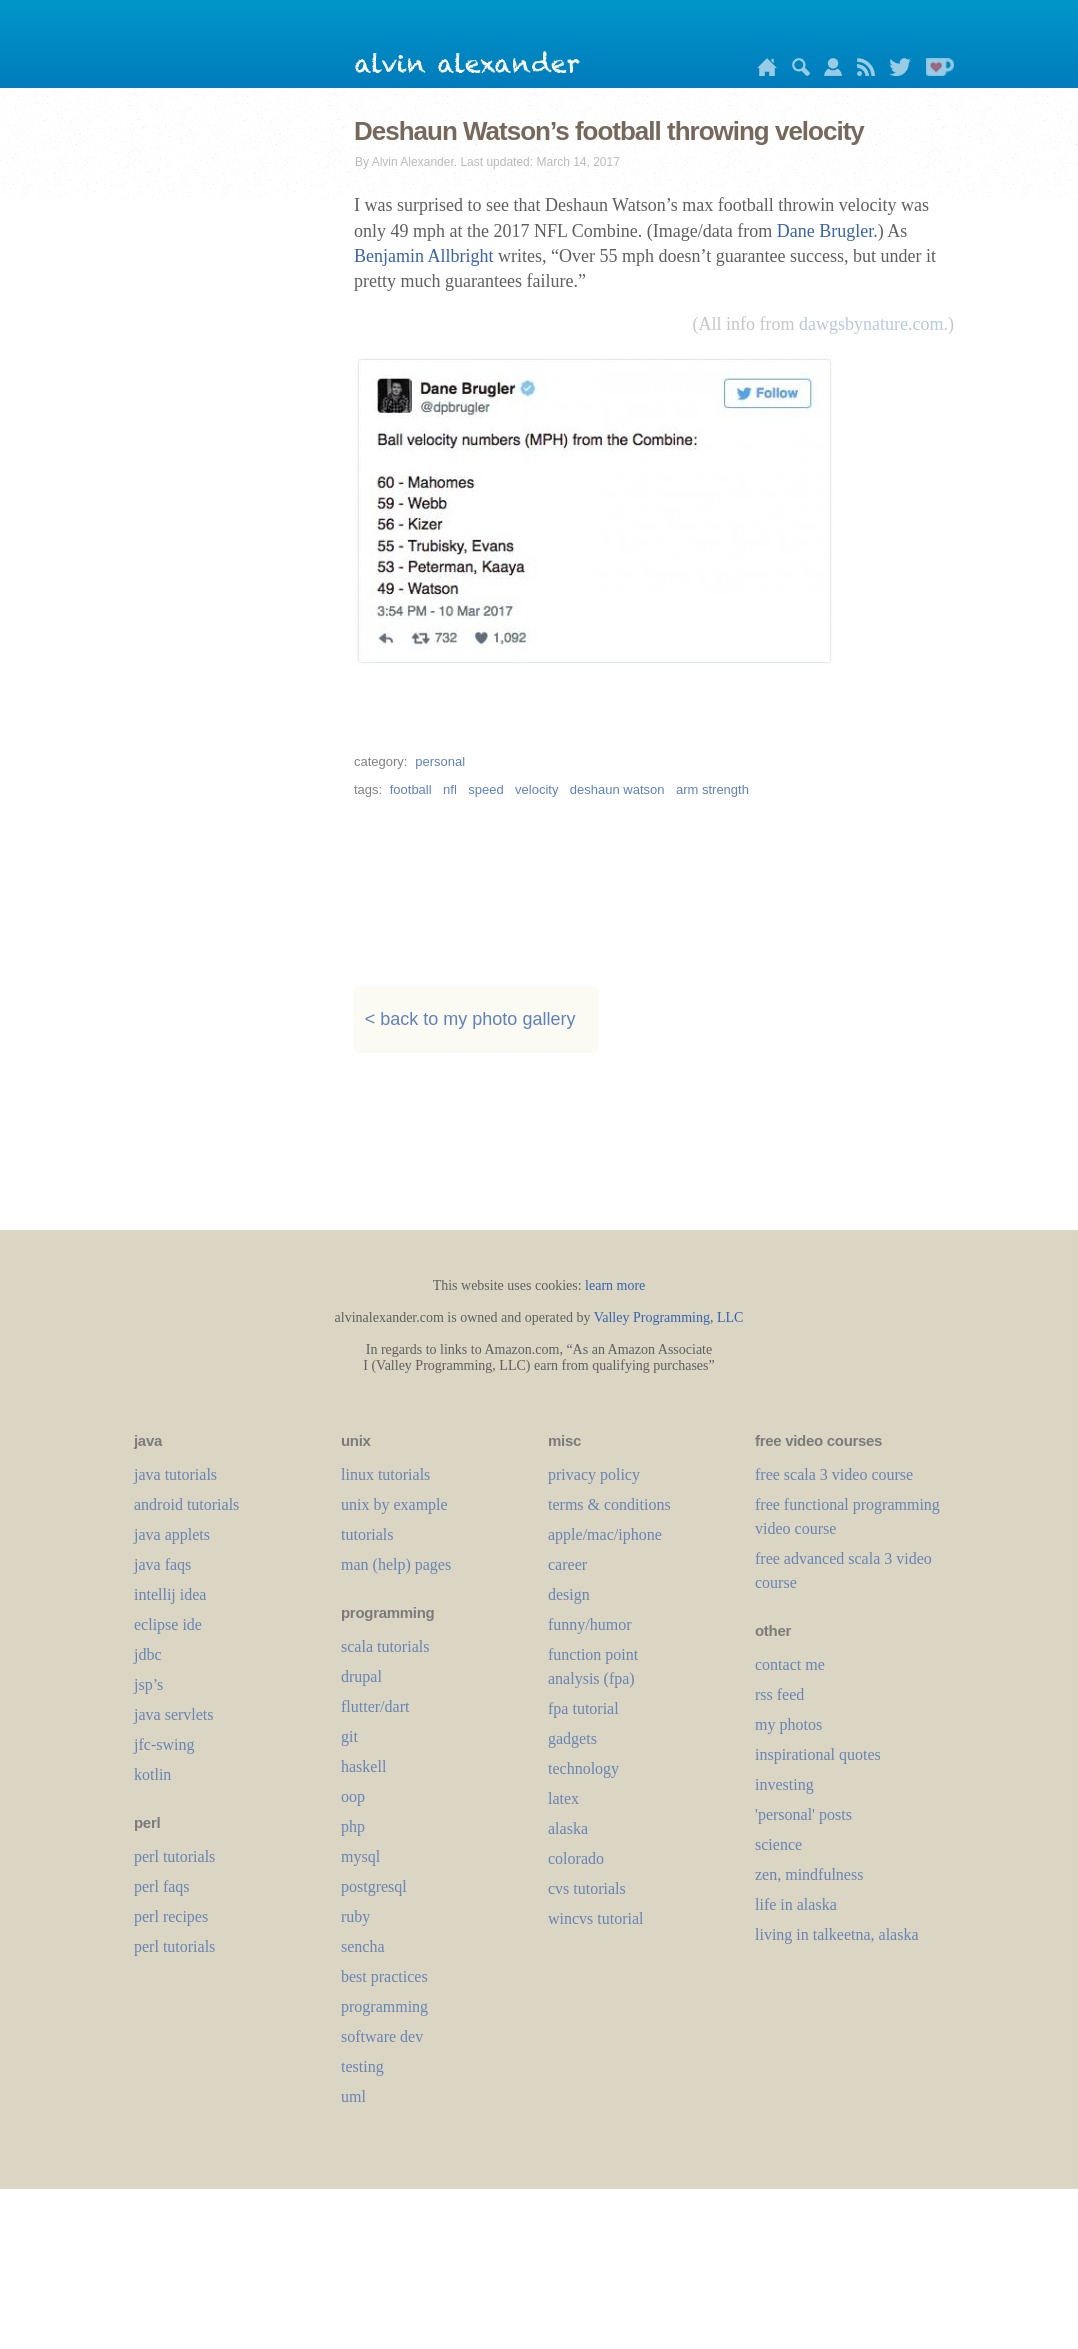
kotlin (152, 1774)
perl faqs (162, 1886)
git (349, 1736)
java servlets (174, 1714)
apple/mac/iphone (605, 1534)
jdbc (148, 1654)
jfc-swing (164, 1744)
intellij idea (170, 1594)
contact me (790, 1664)
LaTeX (563, 1798)
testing (362, 2066)
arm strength (712, 789)
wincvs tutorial (596, 1918)
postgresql (374, 1886)
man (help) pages (396, 1564)
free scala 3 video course (834, 1474)
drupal (361, 1676)
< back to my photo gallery (470, 1019)
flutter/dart (375, 1706)
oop (353, 1796)
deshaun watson (617, 789)
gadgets (572, 1738)
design (569, 1594)
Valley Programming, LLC (669, 1317)
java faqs (162, 1564)
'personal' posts (803, 1814)
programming (384, 2006)
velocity (536, 789)
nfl (450, 789)
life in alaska (796, 1904)
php (353, 1826)
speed (485, 789)
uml (353, 2096)
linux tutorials (385, 1474)
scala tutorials (385, 1646)
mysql (360, 1856)
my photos (788, 1724)
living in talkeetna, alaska (837, 1934)
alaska (568, 1828)
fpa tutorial (583, 1708)
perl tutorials (174, 1856)
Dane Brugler (825, 231)
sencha (363, 1946)
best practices (384, 1976)
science (778, 1844)
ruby (355, 1916)
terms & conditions (609, 1504)
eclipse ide (168, 1624)
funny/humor (590, 1624)
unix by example (394, 1504)
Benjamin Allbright (424, 256)
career (567, 1564)
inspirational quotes (818, 1754)
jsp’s (148, 1684)
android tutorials (186, 1504)
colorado (576, 1858)
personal (440, 761)
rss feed (779, 1694)
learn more (615, 1285)
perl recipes (171, 1916)
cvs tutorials (587, 1888)
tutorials (367, 1534)
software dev (382, 2036)
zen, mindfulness (809, 1874)
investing (784, 1784)
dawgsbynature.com (871, 324)
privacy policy (594, 1474)
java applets (172, 1534)
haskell (363, 1766)
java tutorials (175, 1474)
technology (583, 1768)
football (411, 789)
